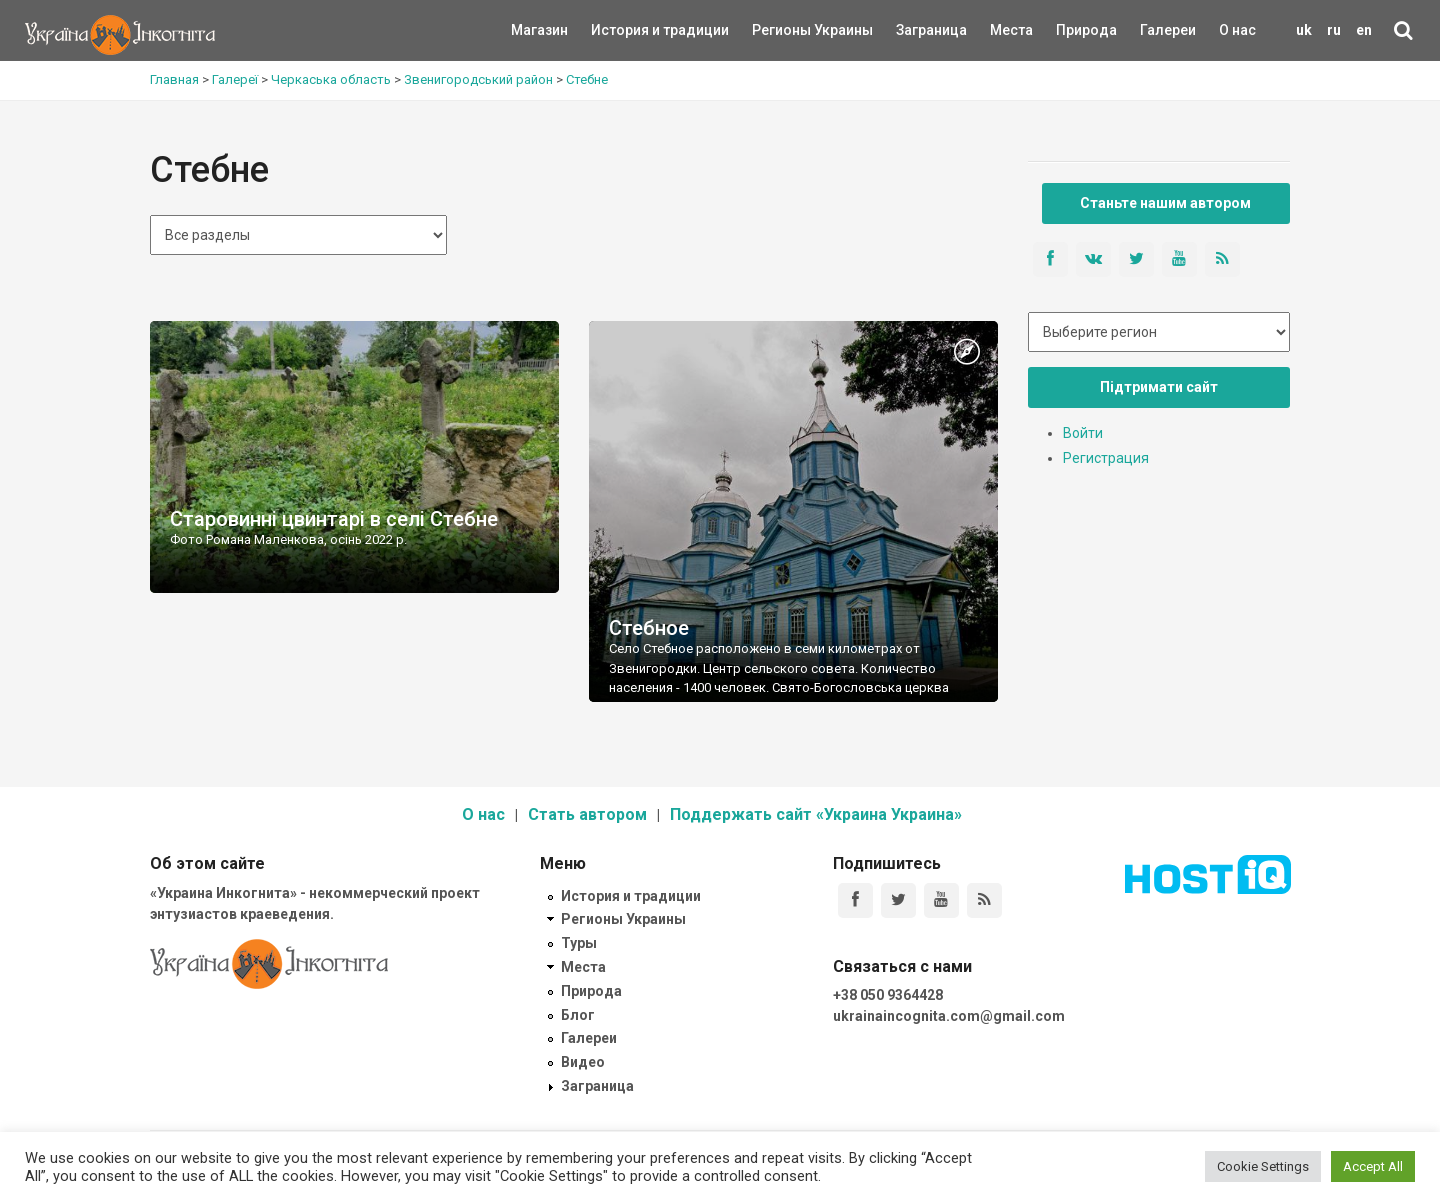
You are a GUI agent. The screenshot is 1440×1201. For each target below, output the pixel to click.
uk (1304, 30)
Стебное (649, 628)
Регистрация (1106, 458)
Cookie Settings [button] (1263, 1166)
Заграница (914, 30)
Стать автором (587, 814)
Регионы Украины (782, 30)
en (1364, 30)
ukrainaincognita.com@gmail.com (949, 1016)
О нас (1237, 30)
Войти (1083, 433)
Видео (583, 1062)
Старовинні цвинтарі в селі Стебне (334, 519)
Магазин (539, 30)
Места (1001, 30)
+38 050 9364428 (888, 995)
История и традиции (625, 30)
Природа (1071, 30)
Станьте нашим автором (1165, 203)
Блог (578, 1015)
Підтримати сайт (1159, 387)
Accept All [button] (1373, 1166)
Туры (579, 943)
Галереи (1168, 30)
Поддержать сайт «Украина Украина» (816, 814)
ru (1334, 30)
